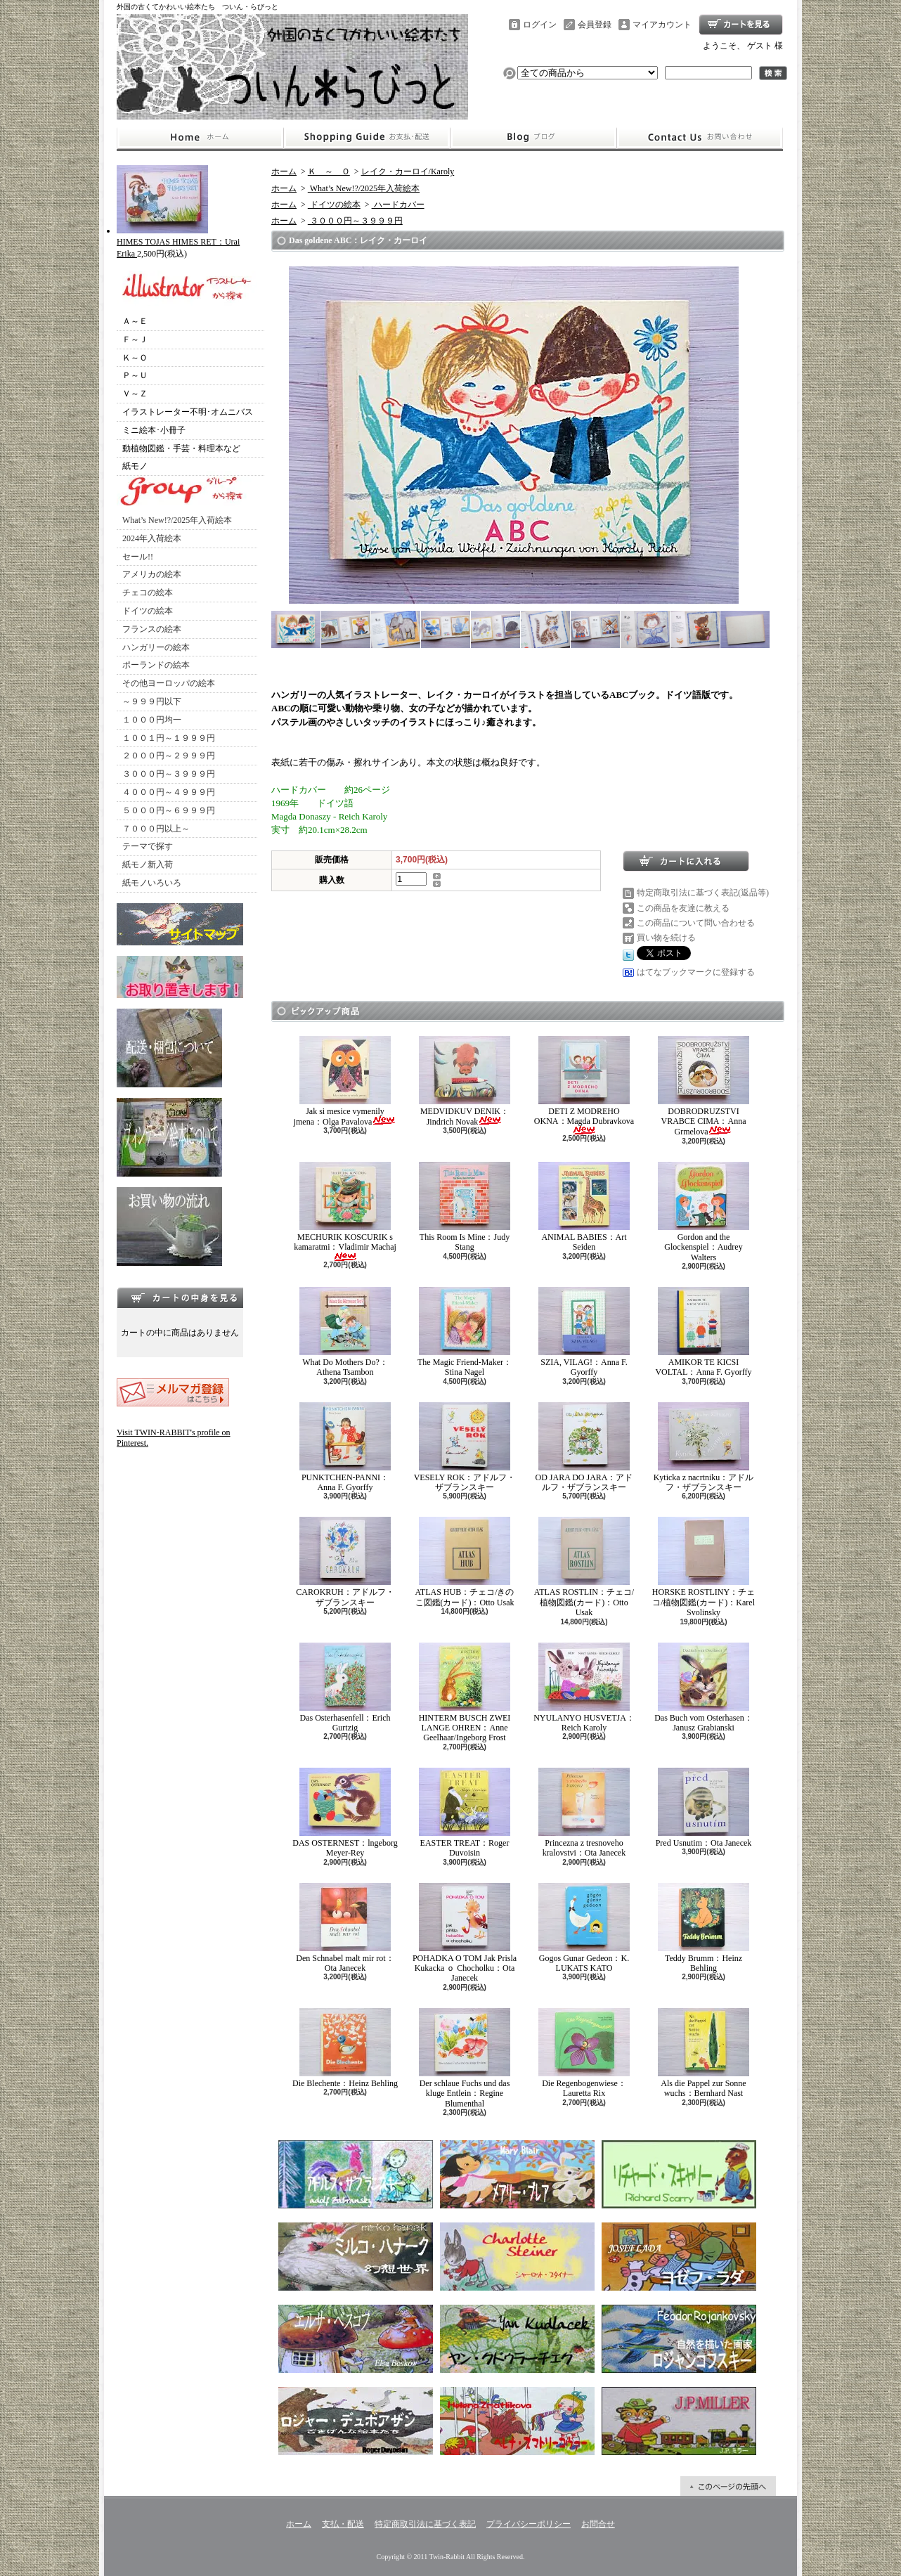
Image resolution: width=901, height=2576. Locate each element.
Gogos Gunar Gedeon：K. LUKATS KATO (584, 1928)
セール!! (137, 557)
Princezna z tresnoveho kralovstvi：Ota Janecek (584, 1813)
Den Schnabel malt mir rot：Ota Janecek (345, 1928)
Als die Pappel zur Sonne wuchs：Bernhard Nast (703, 2053)
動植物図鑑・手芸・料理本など (181, 448)
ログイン (540, 25)
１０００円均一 (151, 720)
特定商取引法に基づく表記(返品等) (703, 893)
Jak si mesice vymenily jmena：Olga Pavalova (345, 1081)
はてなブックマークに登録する (696, 972)
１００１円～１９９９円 (168, 738)
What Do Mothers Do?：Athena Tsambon (345, 1332)
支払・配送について (366, 138)
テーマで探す (147, 846)
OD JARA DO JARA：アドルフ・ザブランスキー (584, 1447)
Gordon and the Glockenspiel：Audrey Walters (703, 1212)
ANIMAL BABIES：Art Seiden (584, 1207)
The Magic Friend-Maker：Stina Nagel (464, 1332)
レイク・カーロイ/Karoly (408, 171)
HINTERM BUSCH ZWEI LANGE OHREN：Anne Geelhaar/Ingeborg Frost (465, 1693)
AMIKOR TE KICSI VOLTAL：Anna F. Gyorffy (703, 1332)
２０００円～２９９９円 (168, 755)
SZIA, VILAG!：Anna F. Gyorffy (584, 1332)
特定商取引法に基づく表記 (425, 2524)
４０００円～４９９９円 (168, 792)
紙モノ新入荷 (147, 864)
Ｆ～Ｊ (135, 339)
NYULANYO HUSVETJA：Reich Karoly (584, 1688)
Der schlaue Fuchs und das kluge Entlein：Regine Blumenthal (464, 2058)
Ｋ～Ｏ (135, 358)
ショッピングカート (741, 24)
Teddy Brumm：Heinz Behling (703, 1928)
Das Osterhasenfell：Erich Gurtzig (345, 1688)
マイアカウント (662, 25)
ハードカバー (398, 204)
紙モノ (135, 466)
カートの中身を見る (180, 1297)
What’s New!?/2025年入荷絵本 (177, 520)
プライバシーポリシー (528, 2524)
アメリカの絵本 (151, 574)
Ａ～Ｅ (135, 321)
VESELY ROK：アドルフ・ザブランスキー (465, 1447)
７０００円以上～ (156, 829)
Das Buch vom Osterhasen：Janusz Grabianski (703, 1688)
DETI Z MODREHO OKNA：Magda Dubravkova (584, 1085)
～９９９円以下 (151, 701)
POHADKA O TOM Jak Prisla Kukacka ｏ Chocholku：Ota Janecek (465, 1933)
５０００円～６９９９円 (168, 810)
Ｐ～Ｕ (135, 375)
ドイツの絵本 (147, 611)
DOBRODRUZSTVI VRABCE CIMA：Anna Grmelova (703, 1086)
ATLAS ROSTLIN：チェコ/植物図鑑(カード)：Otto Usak (584, 1567)
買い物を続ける (666, 938)
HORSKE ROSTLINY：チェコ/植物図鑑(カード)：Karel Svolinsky (703, 1567)
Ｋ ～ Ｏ (329, 171)
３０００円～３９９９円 (168, 774)
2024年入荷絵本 (151, 538)
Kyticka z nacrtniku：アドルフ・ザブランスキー (704, 1447)
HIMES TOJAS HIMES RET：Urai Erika (178, 242)
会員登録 (594, 25)
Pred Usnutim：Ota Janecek (704, 1808)
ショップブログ (533, 138)
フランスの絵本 (151, 629)
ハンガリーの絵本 (156, 647)
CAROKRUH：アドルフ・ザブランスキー (345, 1562)
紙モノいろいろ (151, 883)
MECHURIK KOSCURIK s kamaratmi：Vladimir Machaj (345, 1211)
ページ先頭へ (728, 2486)
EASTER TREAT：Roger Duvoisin (464, 1813)
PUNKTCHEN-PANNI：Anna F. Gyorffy (345, 1447)
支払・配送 (343, 2524)
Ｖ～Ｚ (135, 394)
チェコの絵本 (147, 592)
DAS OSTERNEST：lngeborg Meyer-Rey (344, 1813)
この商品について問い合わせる (696, 923)
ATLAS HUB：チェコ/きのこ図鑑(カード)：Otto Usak (464, 1562)
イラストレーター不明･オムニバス (187, 412)
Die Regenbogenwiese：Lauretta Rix (584, 2053)
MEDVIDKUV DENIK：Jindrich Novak (464, 1081)
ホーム (200, 138)
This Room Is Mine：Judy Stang (464, 1207)
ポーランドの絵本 (156, 665)
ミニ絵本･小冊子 (154, 430)
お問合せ (700, 138)
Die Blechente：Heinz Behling (345, 2048)
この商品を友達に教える (683, 908)
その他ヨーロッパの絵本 (168, 683)
